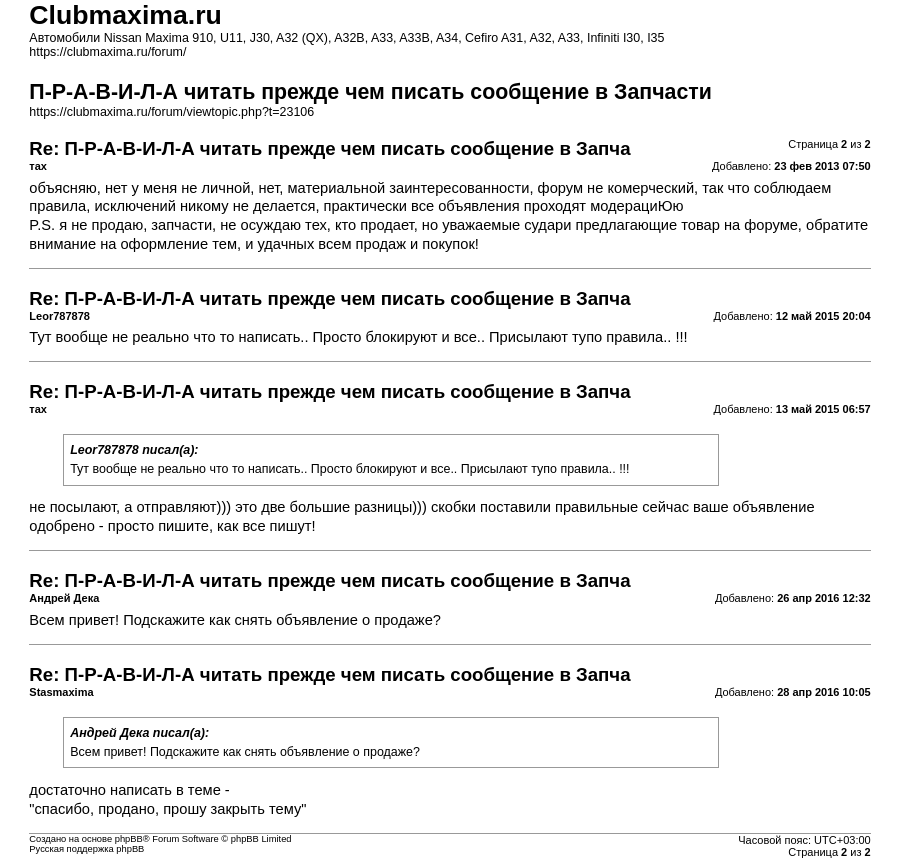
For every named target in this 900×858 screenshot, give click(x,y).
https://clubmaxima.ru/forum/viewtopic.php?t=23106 (171, 112)
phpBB (129, 839)
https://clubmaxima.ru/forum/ (107, 52)
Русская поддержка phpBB (86, 849)
